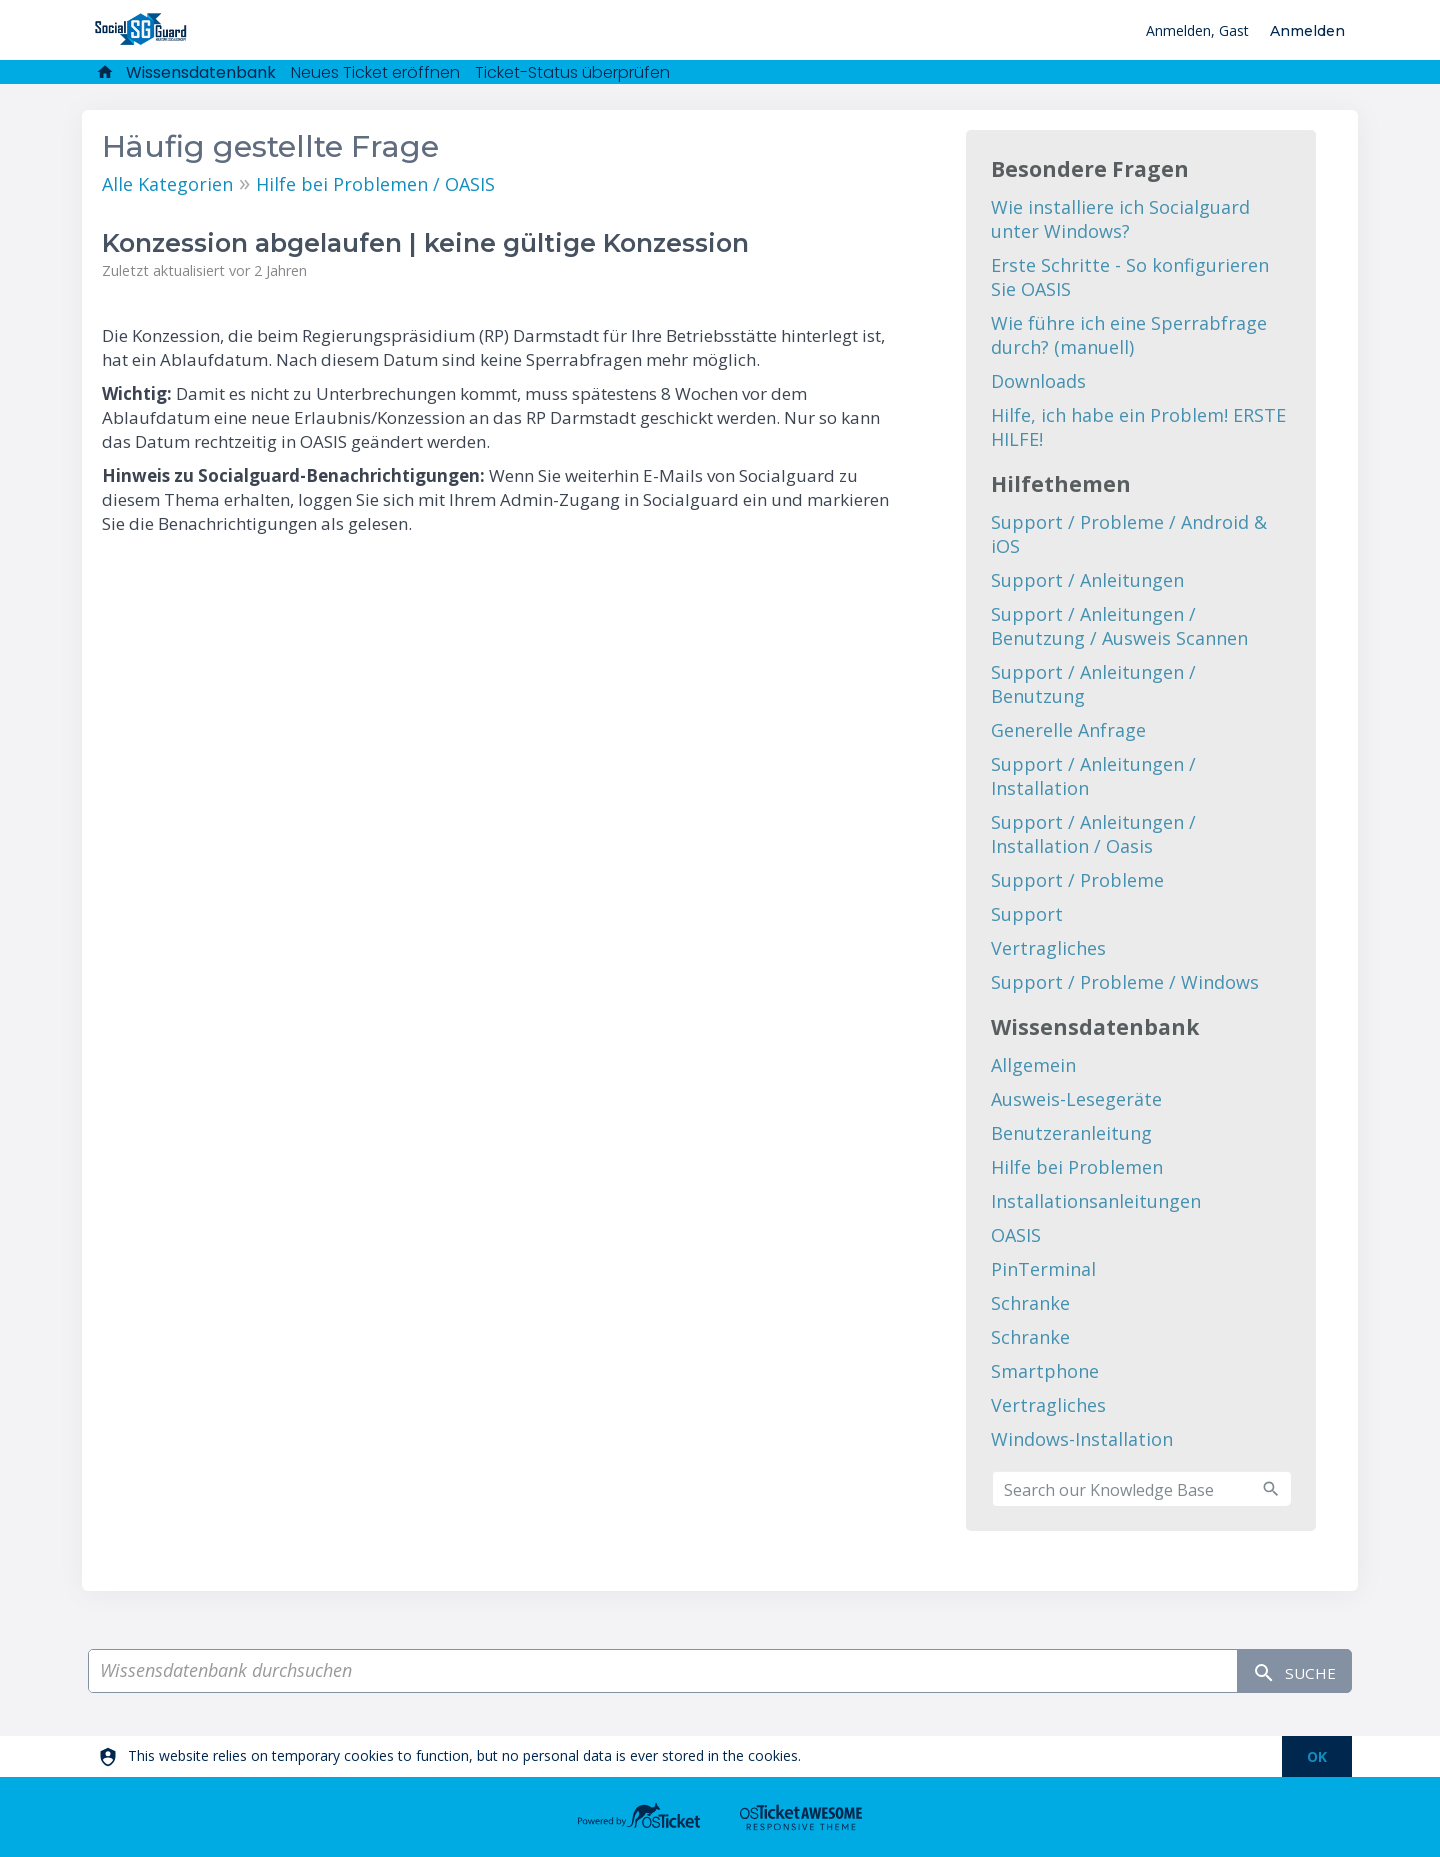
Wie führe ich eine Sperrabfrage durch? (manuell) (1129, 335)
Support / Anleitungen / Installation (1093, 776)
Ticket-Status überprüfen (572, 72)
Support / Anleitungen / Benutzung (1093, 684)
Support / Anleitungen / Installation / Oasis (1093, 834)
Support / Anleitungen (1087, 580)
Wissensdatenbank (201, 72)
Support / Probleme (1077, 880)
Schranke (1030, 1303)
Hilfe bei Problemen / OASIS (375, 184)
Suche (1285, 1671)
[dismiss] (1317, 1756)
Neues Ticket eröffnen (375, 72)
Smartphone (1045, 1371)
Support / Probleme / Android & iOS (1129, 534)
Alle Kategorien (167, 184)
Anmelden (1307, 31)
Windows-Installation (1082, 1439)
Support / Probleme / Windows (1125, 982)
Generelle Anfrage (1068, 730)
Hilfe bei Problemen (1077, 1167)
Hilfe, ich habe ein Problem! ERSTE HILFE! (1138, 427)
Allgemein (1033, 1065)
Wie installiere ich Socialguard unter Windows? (1120, 219)
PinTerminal (1043, 1269)
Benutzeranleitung (1071, 1133)
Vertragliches (1048, 948)
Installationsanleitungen (1096, 1201)
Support (1027, 914)
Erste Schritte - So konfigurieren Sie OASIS (1130, 277)
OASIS (1016, 1235)
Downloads (1038, 381)
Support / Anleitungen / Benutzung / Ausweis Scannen (1119, 626)
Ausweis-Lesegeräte (1076, 1099)
